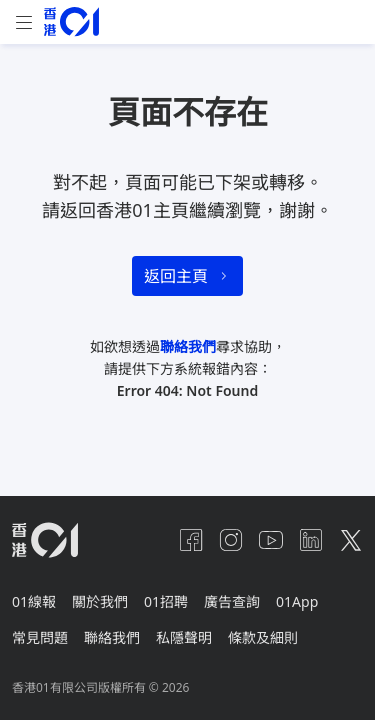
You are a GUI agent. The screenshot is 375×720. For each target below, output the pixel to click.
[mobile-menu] (24, 22)
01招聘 (166, 601)
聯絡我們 (188, 346)
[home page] (71, 21)
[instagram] (231, 540)
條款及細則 (263, 637)
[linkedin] (311, 540)
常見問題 (40, 637)
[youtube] (271, 540)
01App (297, 601)
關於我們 (100, 601)
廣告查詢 (232, 601)
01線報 (34, 601)
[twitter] (351, 540)
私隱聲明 (184, 637)
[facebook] (191, 540)
